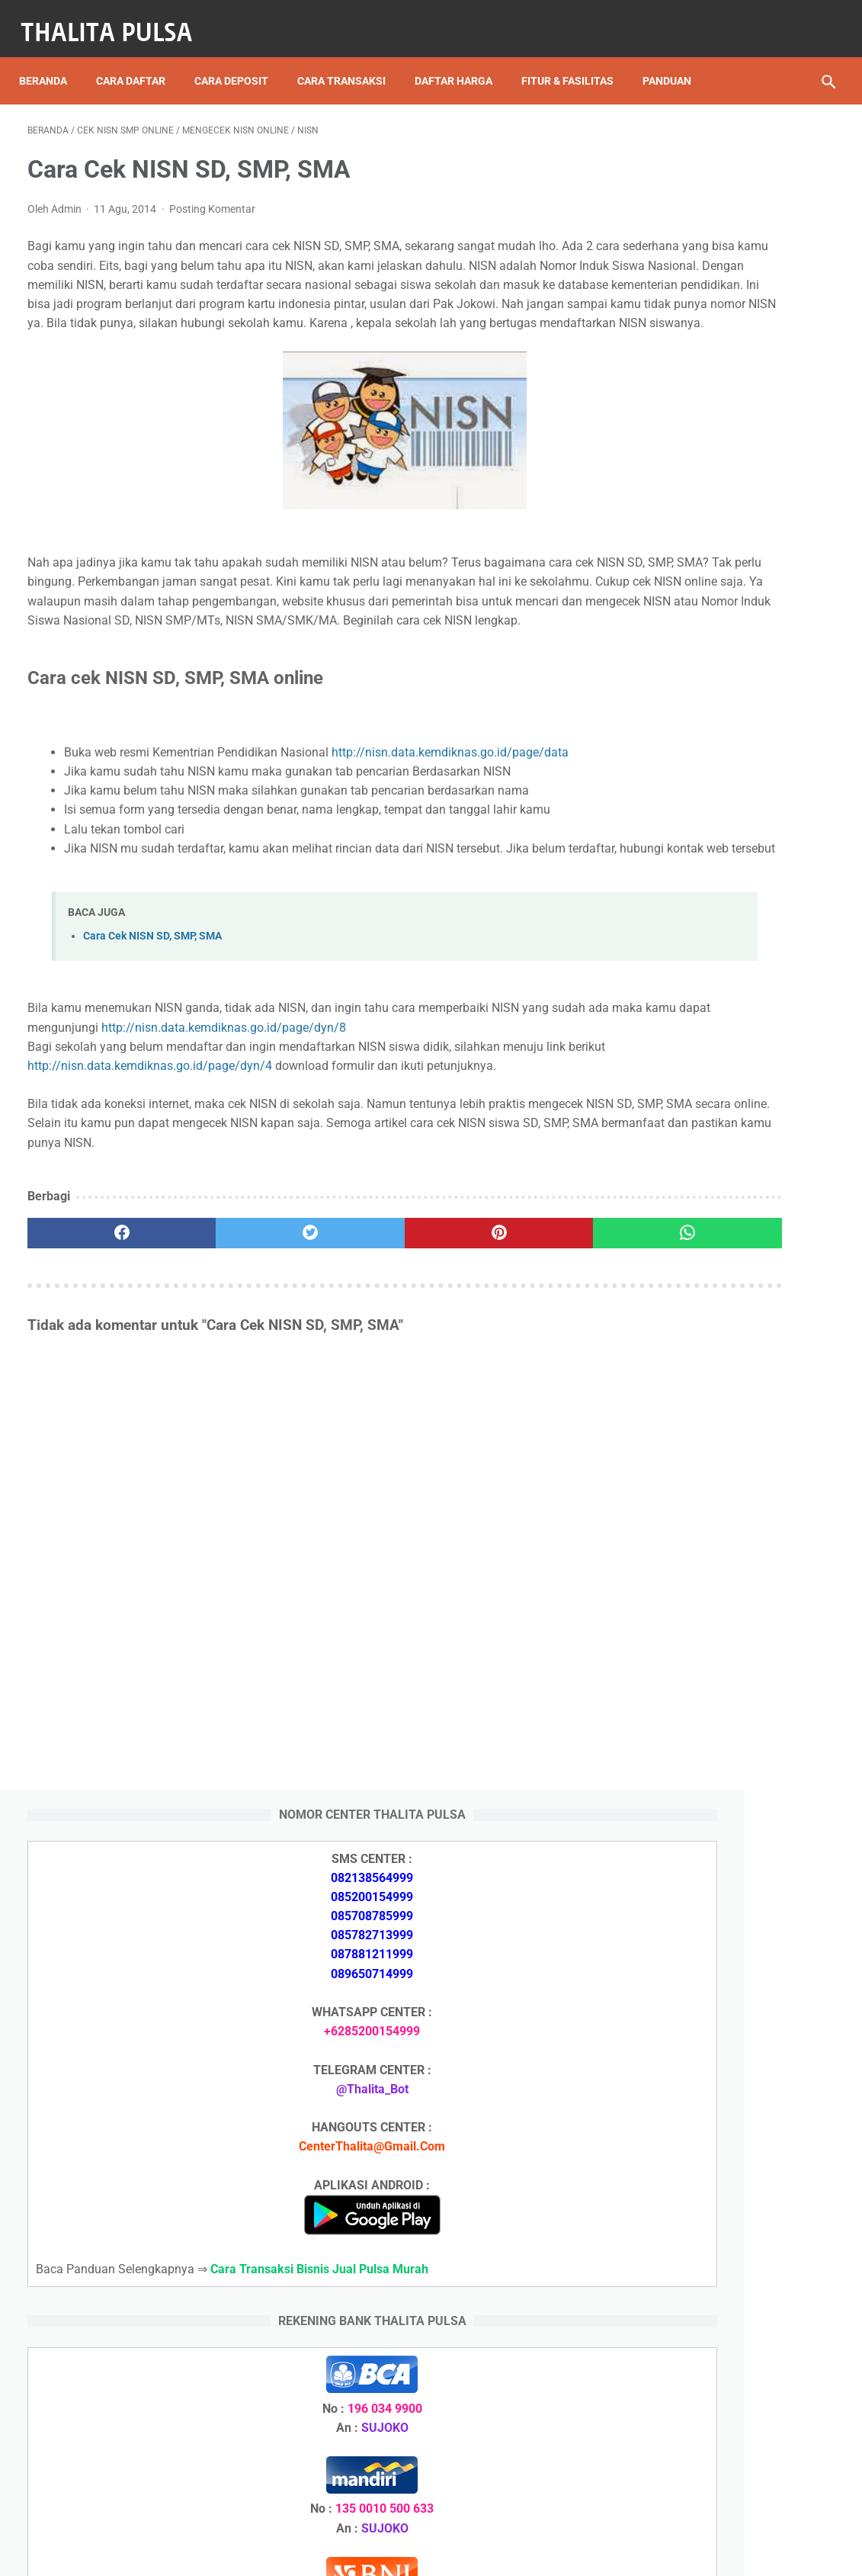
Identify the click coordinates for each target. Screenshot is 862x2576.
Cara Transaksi (350, 53)
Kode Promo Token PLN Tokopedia (731, 2456)
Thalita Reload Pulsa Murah (381, 2552)
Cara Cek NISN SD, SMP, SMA (152, 1055)
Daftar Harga (462, 53)
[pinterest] (364, 1372)
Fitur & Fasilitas (576, 53)
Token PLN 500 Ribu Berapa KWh (724, 1883)
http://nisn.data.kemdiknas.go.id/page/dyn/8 (385, 1147)
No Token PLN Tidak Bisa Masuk (723, 2101)
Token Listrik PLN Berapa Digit (719, 2430)
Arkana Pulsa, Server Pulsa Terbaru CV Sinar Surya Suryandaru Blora (708, 2009)
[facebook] (94, 1372)
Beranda (51, 53)
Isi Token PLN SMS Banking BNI (721, 1955)
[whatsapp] (499, 1372)
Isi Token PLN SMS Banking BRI (721, 2065)
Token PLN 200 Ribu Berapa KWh (724, 1847)
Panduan (51, 85)
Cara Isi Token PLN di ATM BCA (721, 2403)
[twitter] (229, 1372)
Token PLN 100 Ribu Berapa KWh (724, 1919)
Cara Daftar (139, 53)
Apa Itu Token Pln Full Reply (710, 1701)
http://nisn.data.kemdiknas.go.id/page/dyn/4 (189, 1185)
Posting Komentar (212, 213)
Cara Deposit (240, 53)
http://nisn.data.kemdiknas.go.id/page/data (182, 853)
